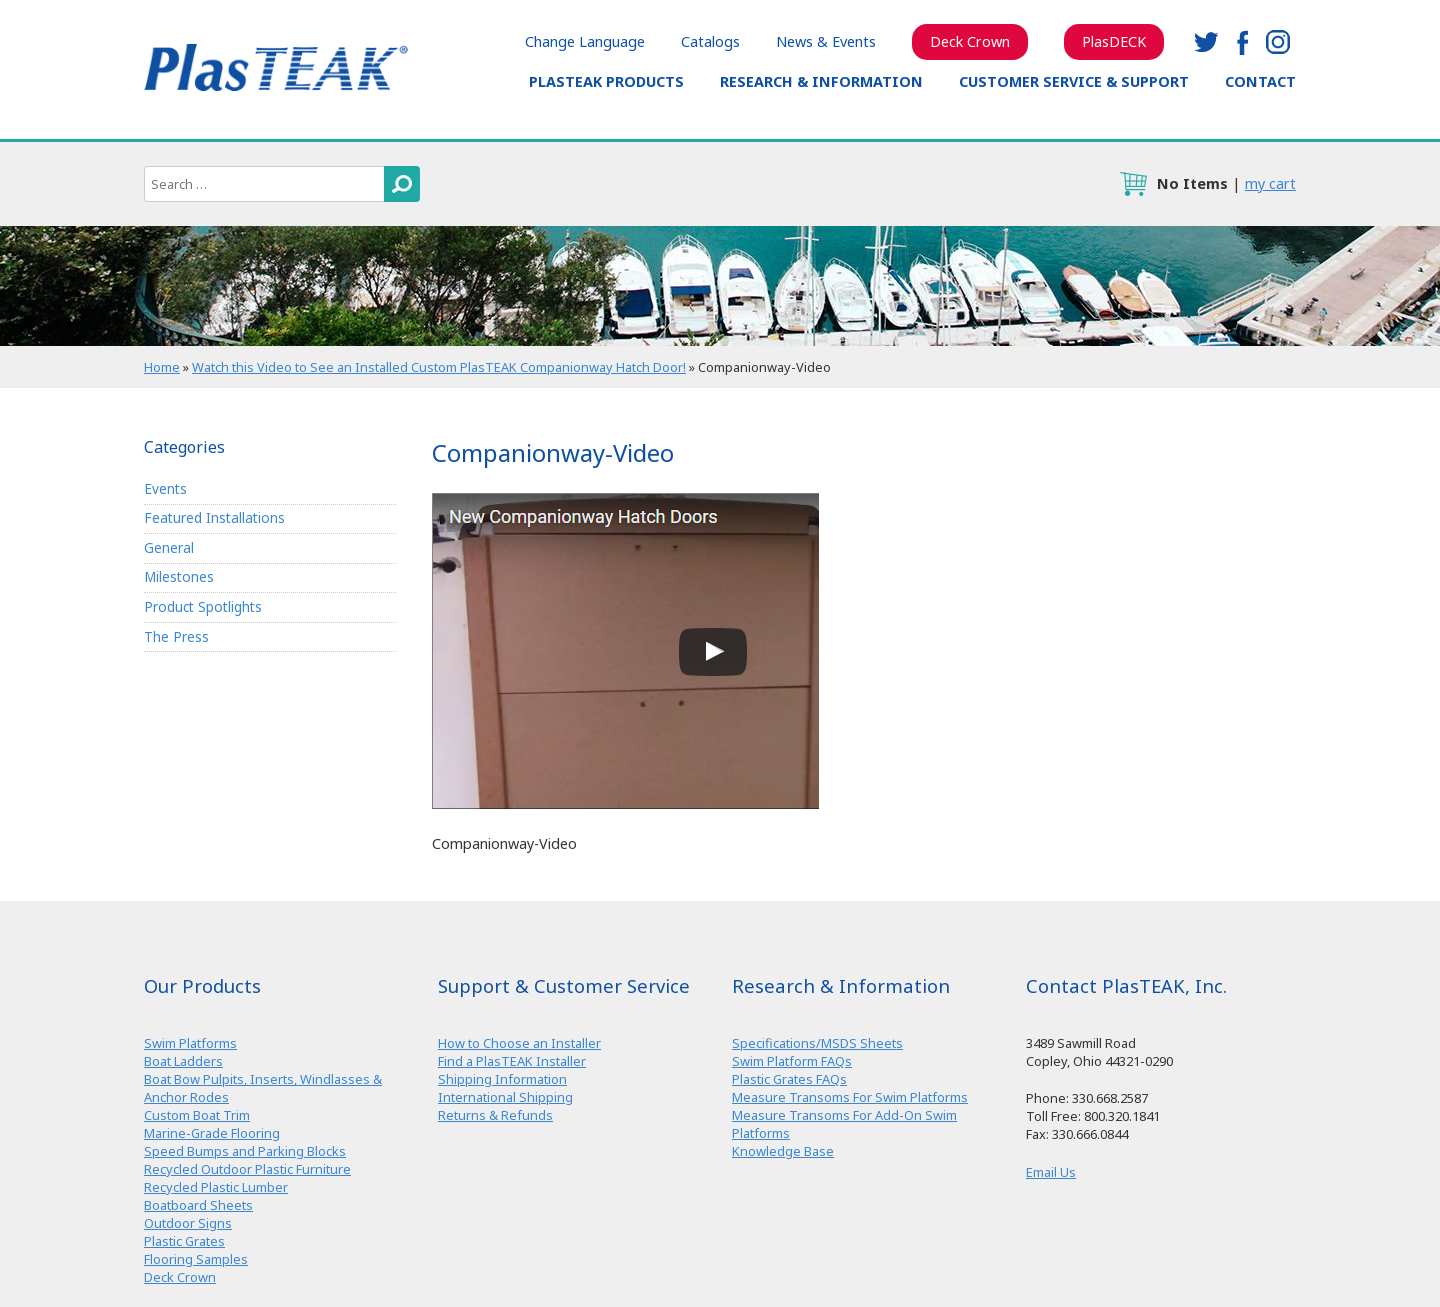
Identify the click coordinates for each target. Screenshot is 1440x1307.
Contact (1260, 81)
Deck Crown (970, 41)
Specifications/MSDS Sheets (817, 1043)
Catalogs (710, 41)
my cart (1270, 183)
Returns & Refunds (495, 1115)
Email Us (1051, 1172)
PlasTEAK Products (606, 81)
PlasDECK (1114, 41)
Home (162, 367)
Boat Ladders (183, 1061)
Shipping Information (502, 1079)
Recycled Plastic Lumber (216, 1187)
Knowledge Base (783, 1151)
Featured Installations (214, 517)
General (169, 547)
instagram (1278, 42)
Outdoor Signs (188, 1223)
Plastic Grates (184, 1241)
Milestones (179, 576)
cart (1133, 184)
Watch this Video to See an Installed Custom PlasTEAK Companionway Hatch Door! (439, 367)
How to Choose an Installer (519, 1043)
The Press (176, 636)
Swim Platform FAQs (792, 1061)
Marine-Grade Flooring (212, 1133)
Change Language (585, 41)
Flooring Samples (196, 1259)
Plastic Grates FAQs (789, 1079)
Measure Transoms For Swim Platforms (850, 1097)
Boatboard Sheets (198, 1205)
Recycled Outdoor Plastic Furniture (247, 1169)
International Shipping (505, 1097)
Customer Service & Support (1074, 81)
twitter (1206, 42)
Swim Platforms (190, 1043)
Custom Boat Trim (197, 1115)
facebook (1242, 42)
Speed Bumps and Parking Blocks (245, 1151)
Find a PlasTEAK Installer (512, 1061)
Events (165, 488)
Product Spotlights (203, 606)
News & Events (826, 41)
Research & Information (821, 81)
